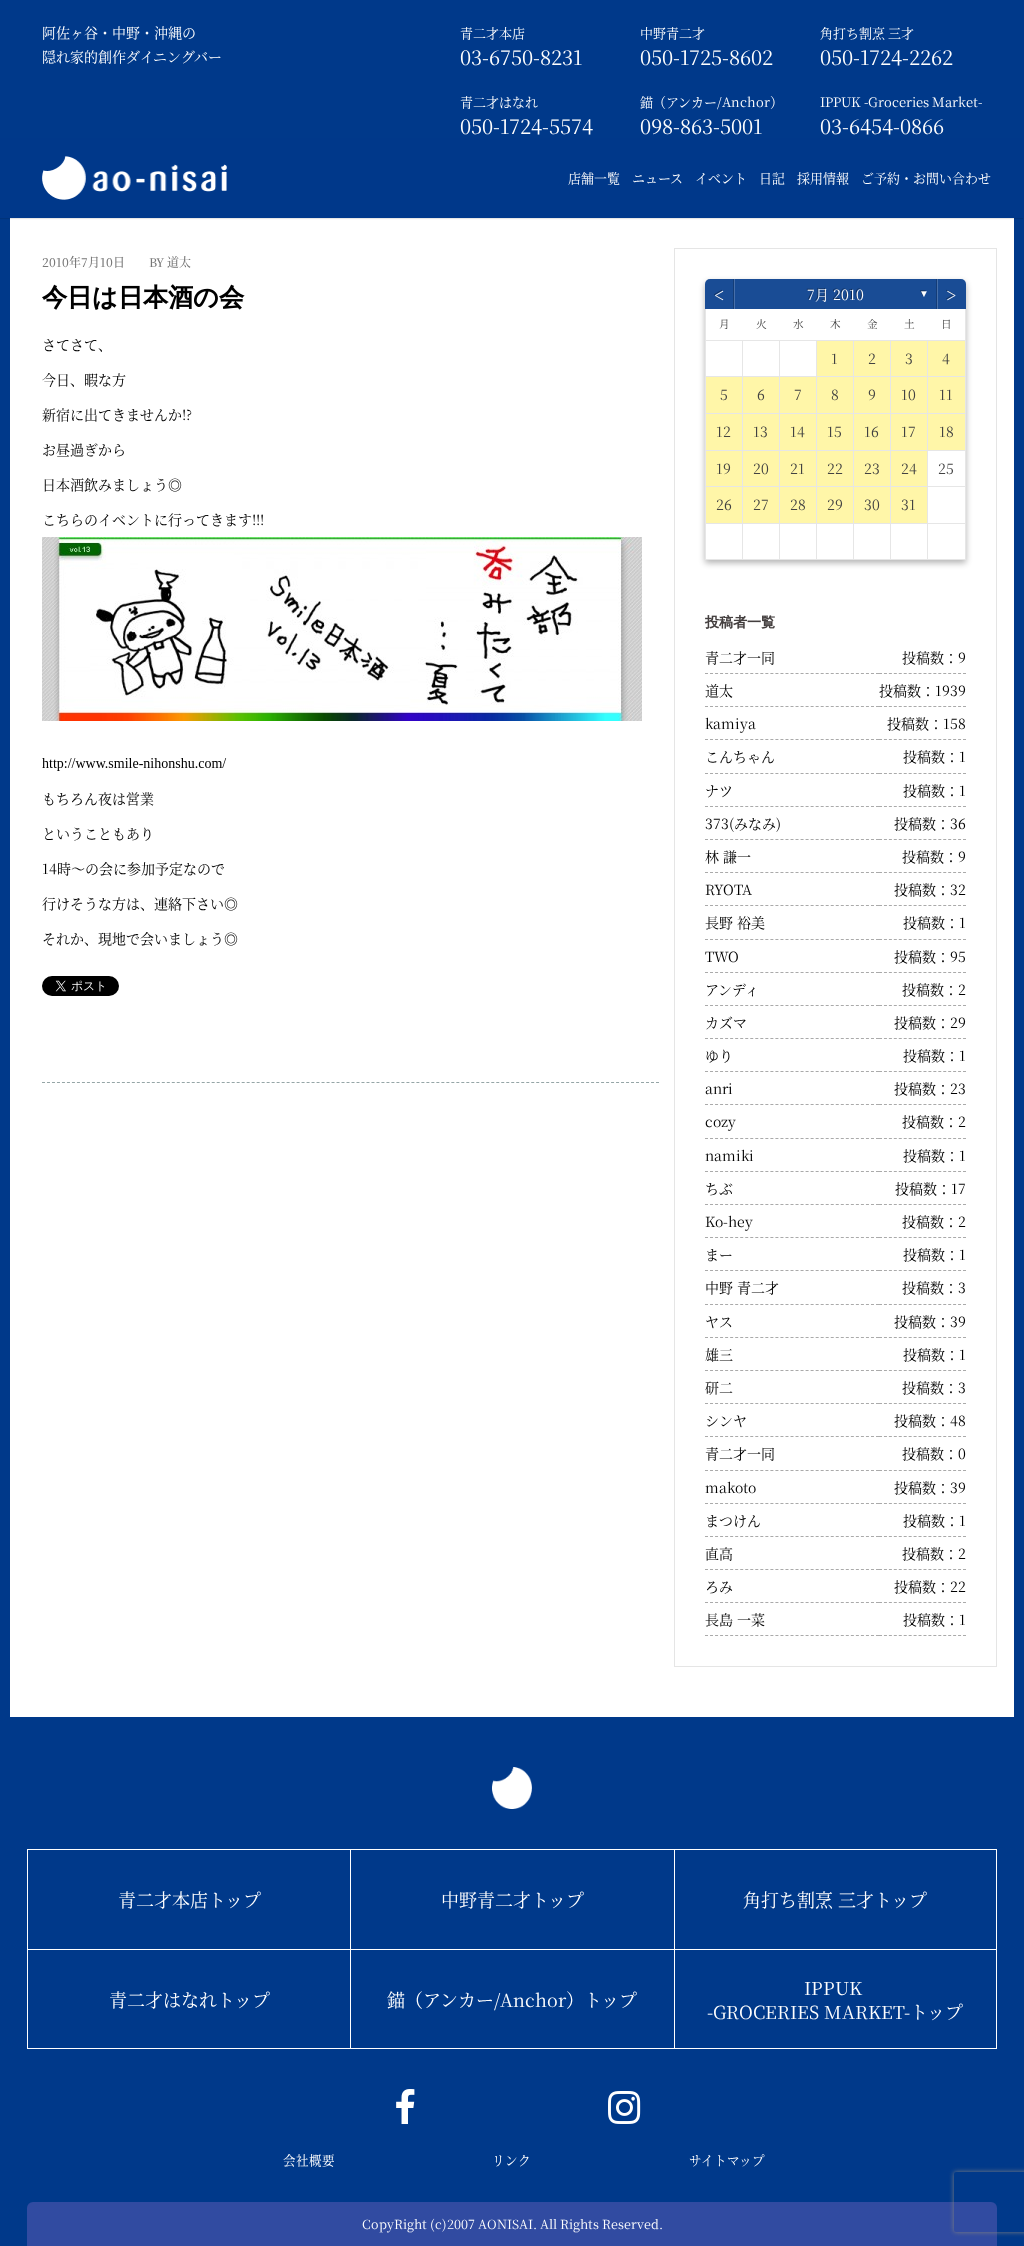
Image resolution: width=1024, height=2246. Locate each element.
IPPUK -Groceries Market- (901, 101)
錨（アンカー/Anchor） (711, 101)
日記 (772, 177)
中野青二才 (672, 32)
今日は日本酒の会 (143, 297)
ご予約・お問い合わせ (926, 177)
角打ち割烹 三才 (867, 32)
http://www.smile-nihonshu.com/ (134, 763)
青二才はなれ (499, 101)
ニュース (657, 177)
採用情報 (823, 177)
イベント (721, 177)
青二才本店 (492, 32)
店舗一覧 (594, 177)
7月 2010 (835, 294)
